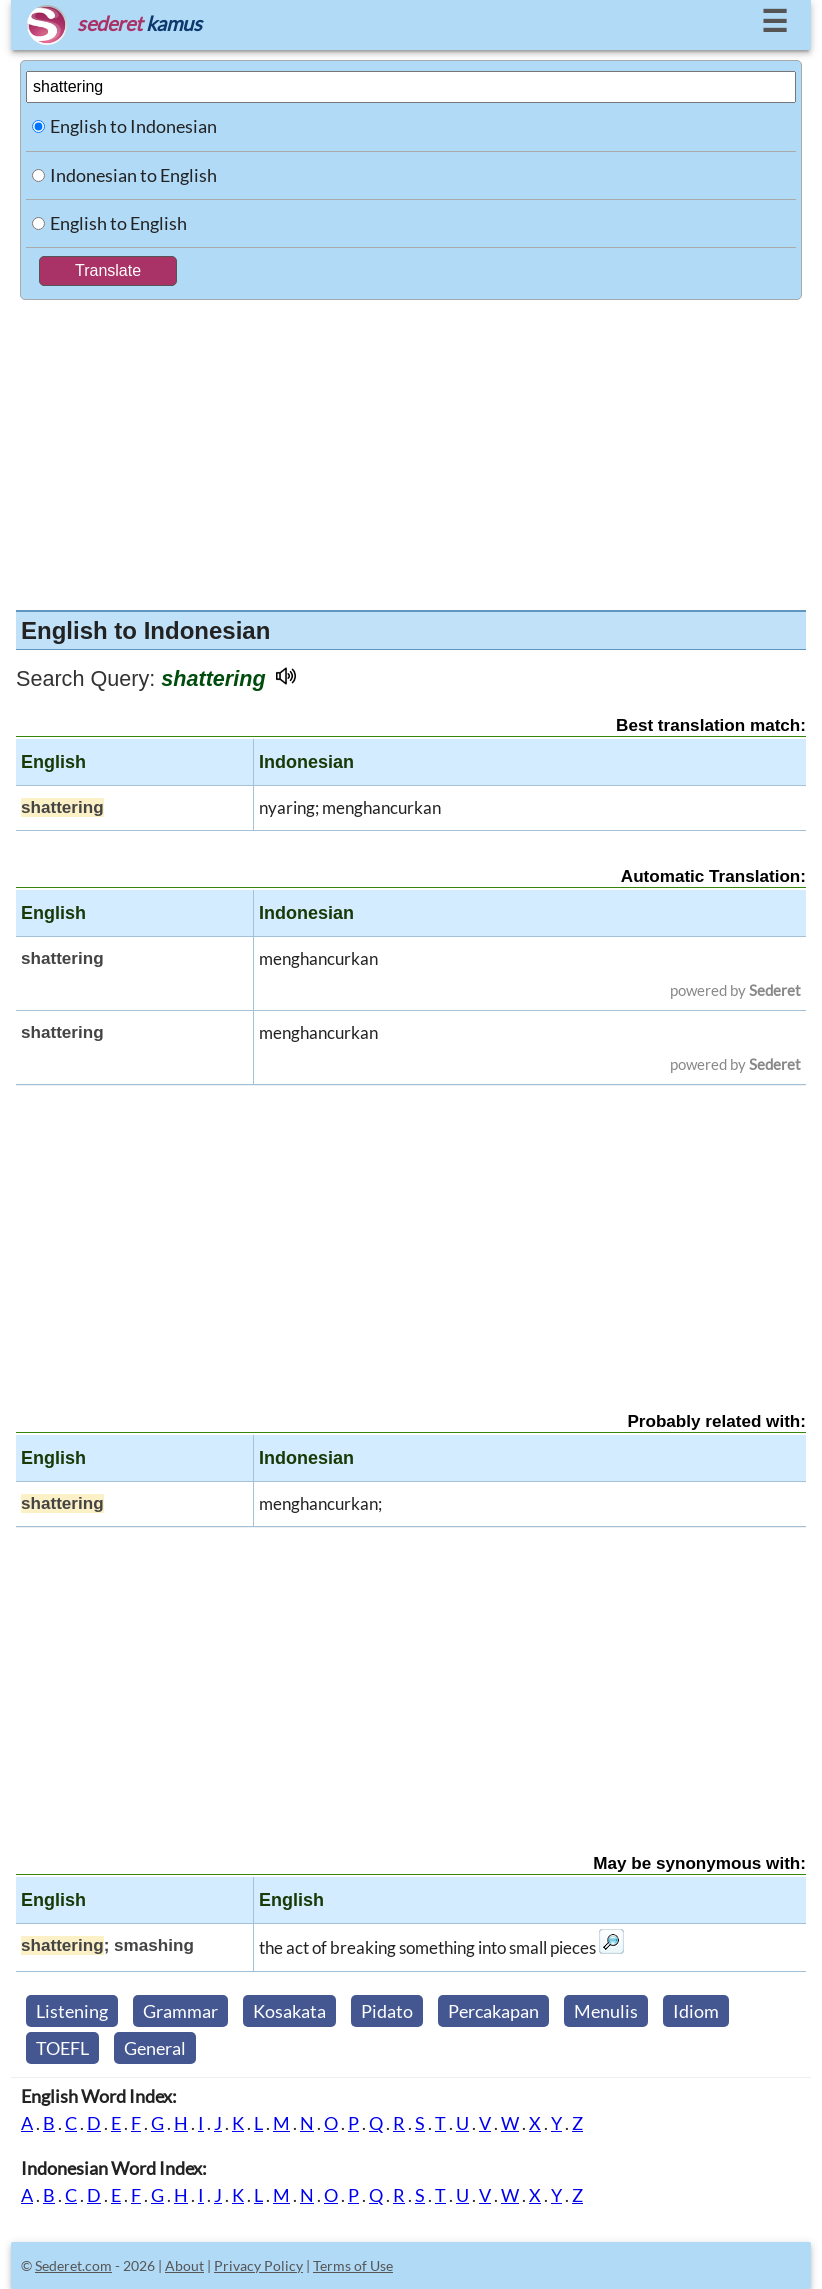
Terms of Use (353, 2265)
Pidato (387, 2011)
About (184, 2265)
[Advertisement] (411, 450)
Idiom (696, 2011)
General (155, 2048)
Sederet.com (73, 2265)
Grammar (180, 2011)
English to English (118, 223)
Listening (72, 2011)
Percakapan (493, 2011)
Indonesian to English (133, 175)
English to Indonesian (133, 126)
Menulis (606, 2011)
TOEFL (62, 2048)
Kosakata (289, 2011)
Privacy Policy (258, 2265)
